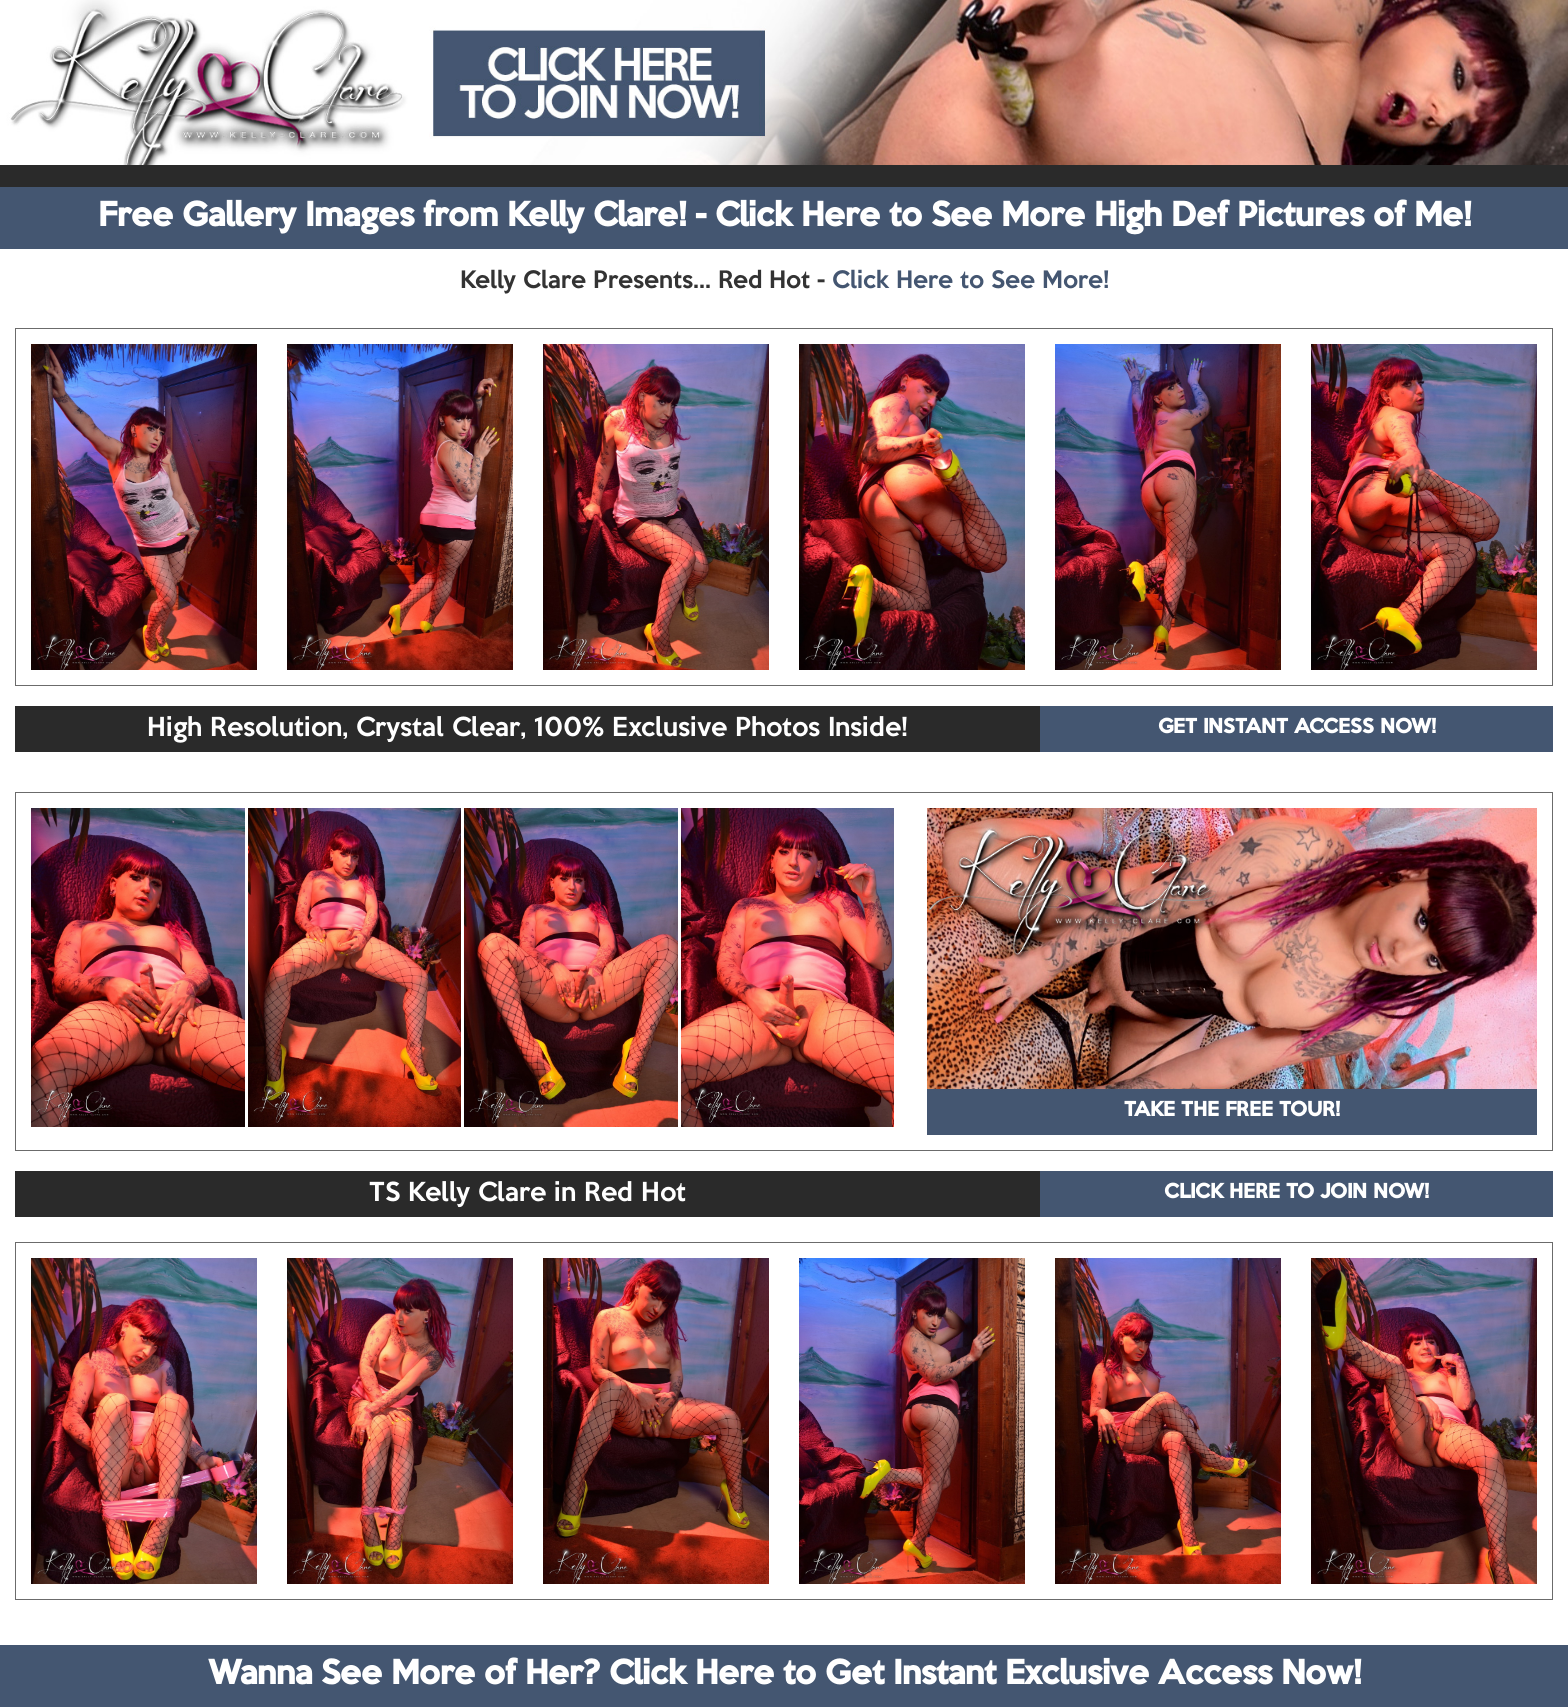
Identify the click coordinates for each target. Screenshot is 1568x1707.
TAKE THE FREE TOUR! (1232, 1111)
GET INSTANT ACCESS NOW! (1297, 728)
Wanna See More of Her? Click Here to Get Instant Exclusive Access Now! (784, 1675)
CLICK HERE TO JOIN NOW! (1296, 1193)
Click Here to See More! (970, 281)
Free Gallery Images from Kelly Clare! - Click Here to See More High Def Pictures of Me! (784, 217)
